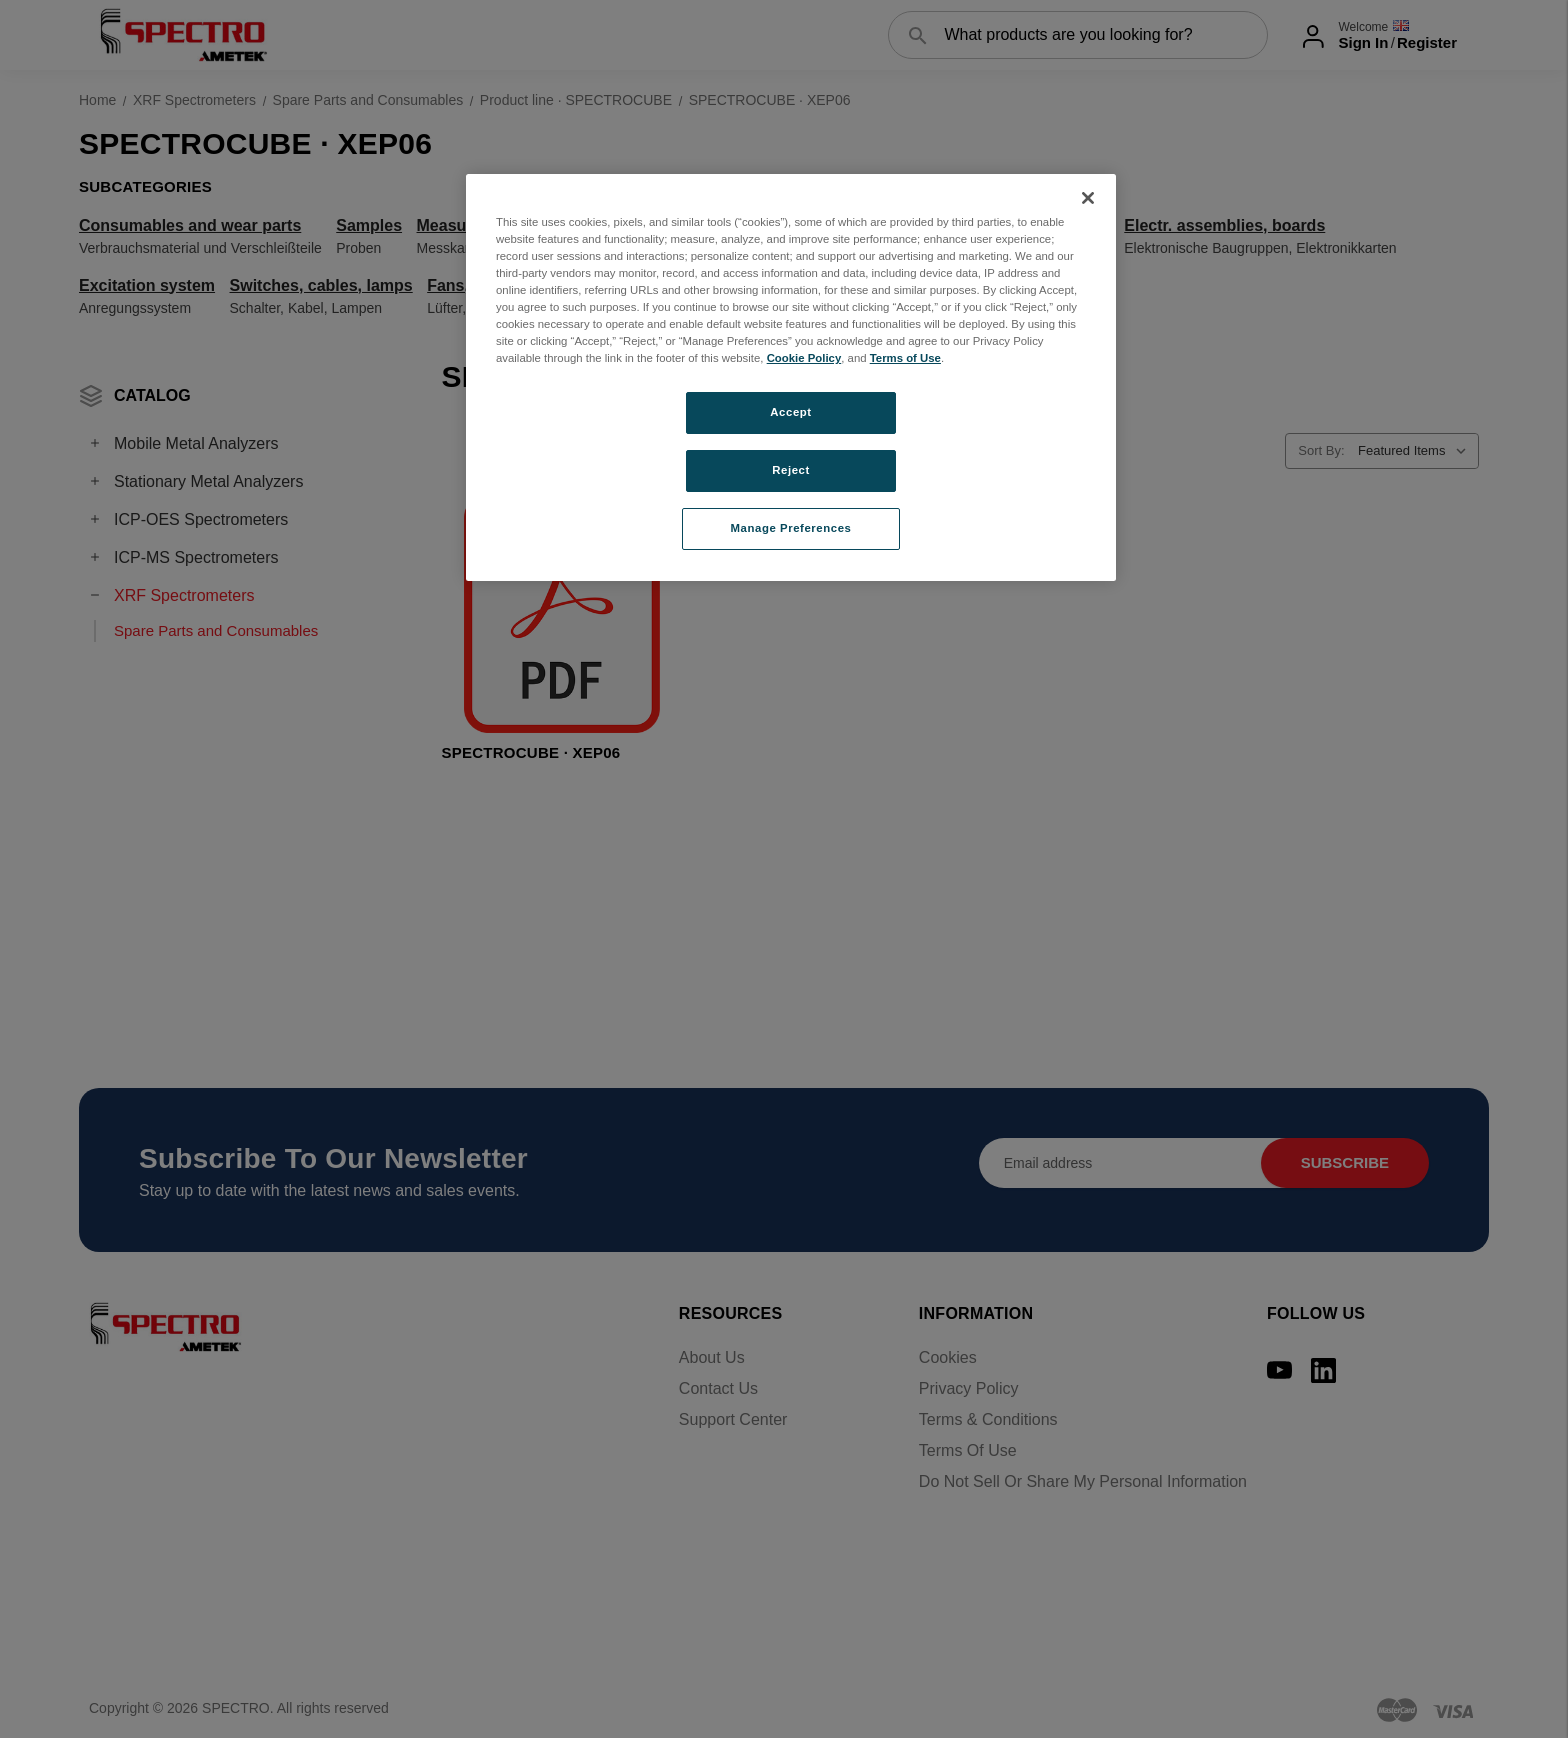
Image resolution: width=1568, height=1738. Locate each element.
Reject (791, 470)
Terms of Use (905, 358)
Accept (790, 412)
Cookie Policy (804, 358)
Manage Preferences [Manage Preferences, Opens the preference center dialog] (791, 528)
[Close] (1088, 198)
